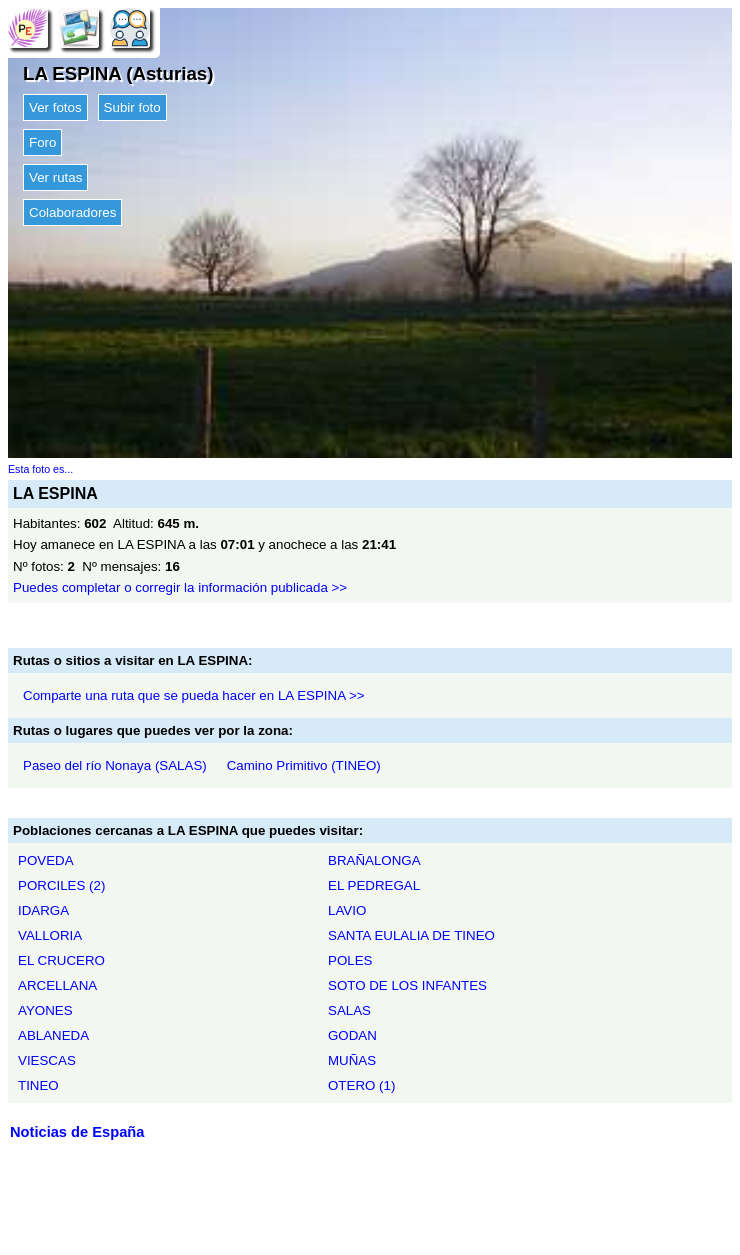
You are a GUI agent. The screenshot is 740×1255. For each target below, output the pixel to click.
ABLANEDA (53, 1035)
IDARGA (43, 910)
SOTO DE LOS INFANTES (407, 985)
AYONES (45, 1010)
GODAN (352, 1035)
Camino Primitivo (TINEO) (304, 765)
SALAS (349, 1010)
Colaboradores (72, 212)
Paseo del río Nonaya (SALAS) (115, 765)
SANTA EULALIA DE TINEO (411, 935)
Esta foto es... (40, 469)
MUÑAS (352, 1060)
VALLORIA (50, 935)
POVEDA (46, 860)
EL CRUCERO (61, 960)
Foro (42, 142)
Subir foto (132, 107)
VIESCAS (47, 1060)
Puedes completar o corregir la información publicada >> (180, 587)
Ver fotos (55, 107)
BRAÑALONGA (374, 860)
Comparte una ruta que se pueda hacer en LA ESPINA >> (194, 695)
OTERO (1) (361, 1085)
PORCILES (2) (61, 885)
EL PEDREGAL (374, 885)
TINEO (38, 1085)
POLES (350, 960)
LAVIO (347, 910)
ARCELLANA (57, 985)
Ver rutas (55, 177)
